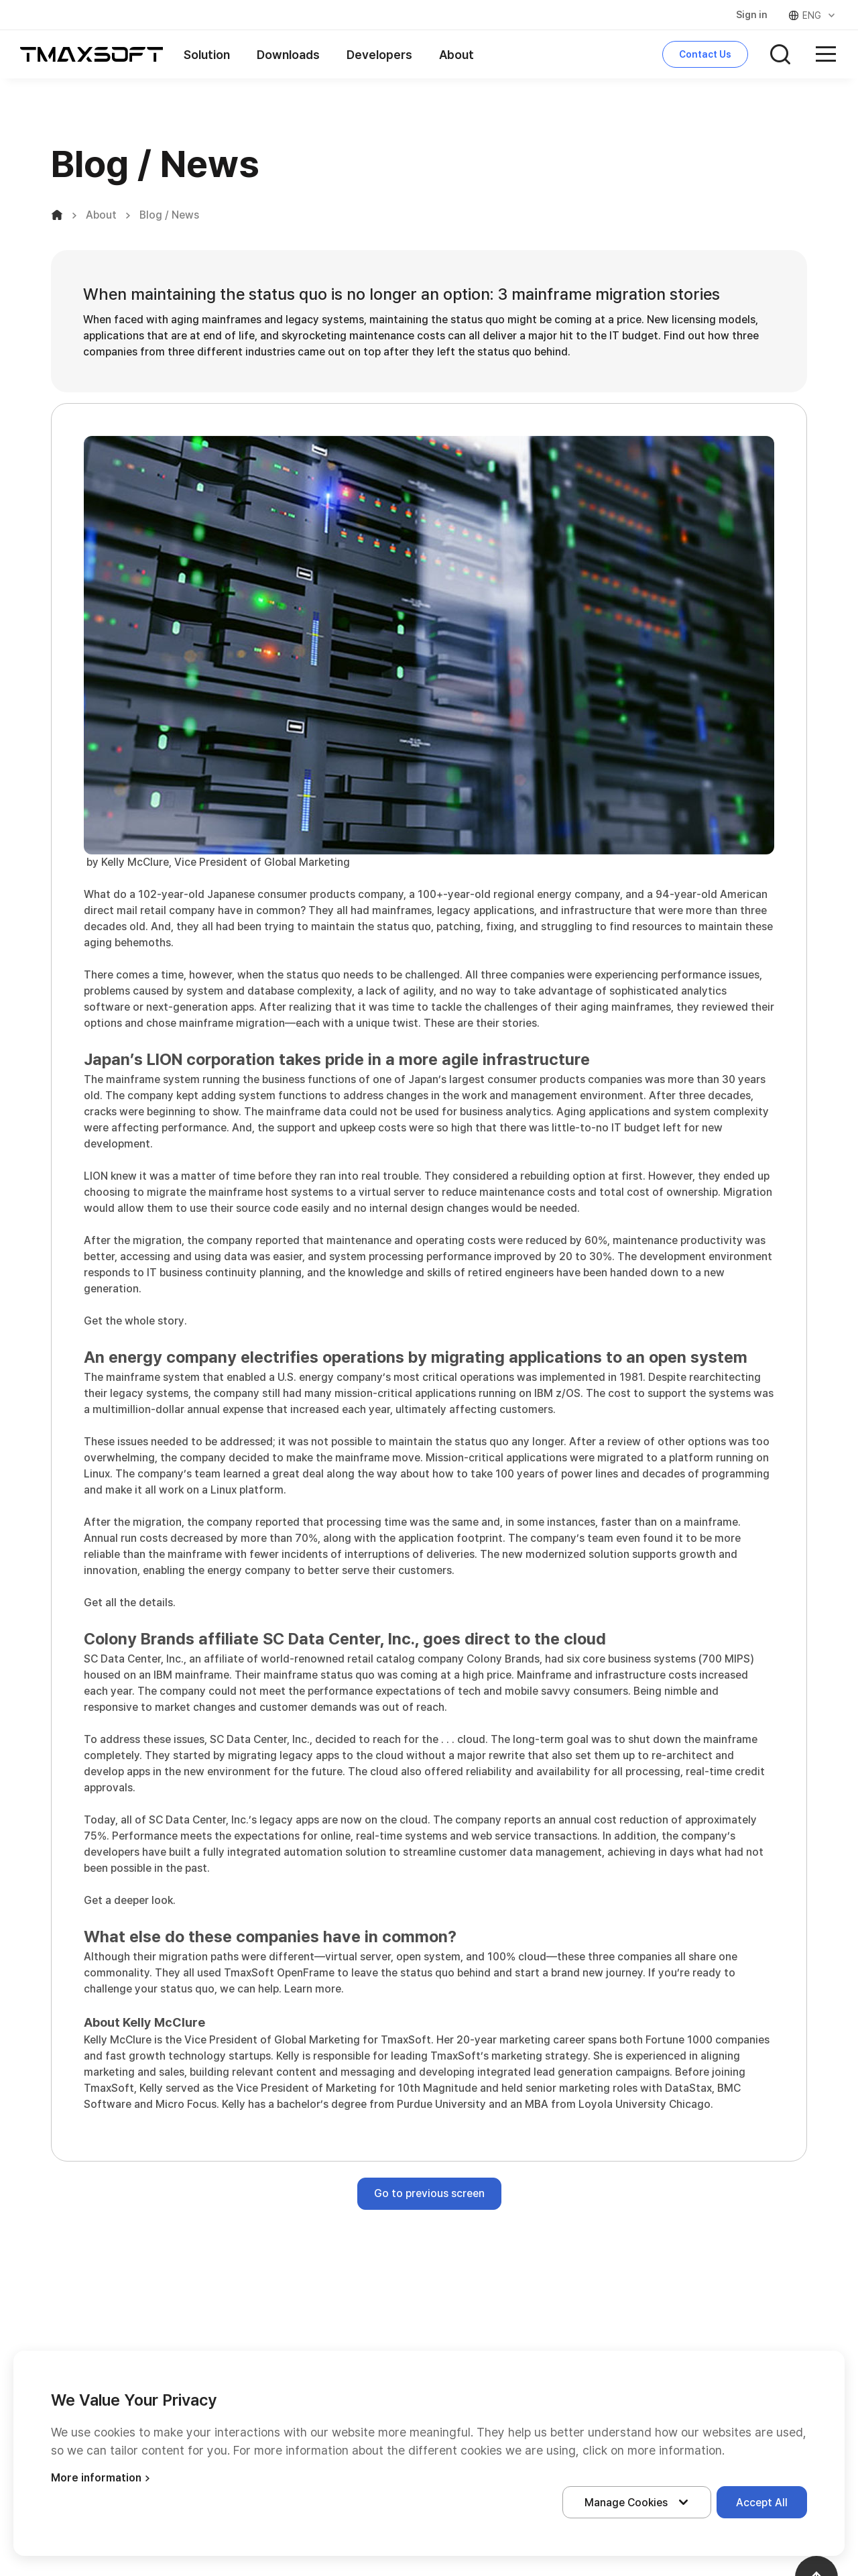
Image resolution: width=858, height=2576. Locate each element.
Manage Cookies (639, 2502)
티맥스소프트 (92, 54)
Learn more (312, 1988)
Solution (207, 55)
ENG (813, 15)
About (456, 55)
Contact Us (705, 54)
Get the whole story (134, 1320)
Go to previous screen (429, 2193)
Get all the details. (130, 1602)
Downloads (288, 55)
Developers (379, 55)
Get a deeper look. (130, 1900)
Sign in (752, 14)
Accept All (762, 2502)
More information (102, 2477)
